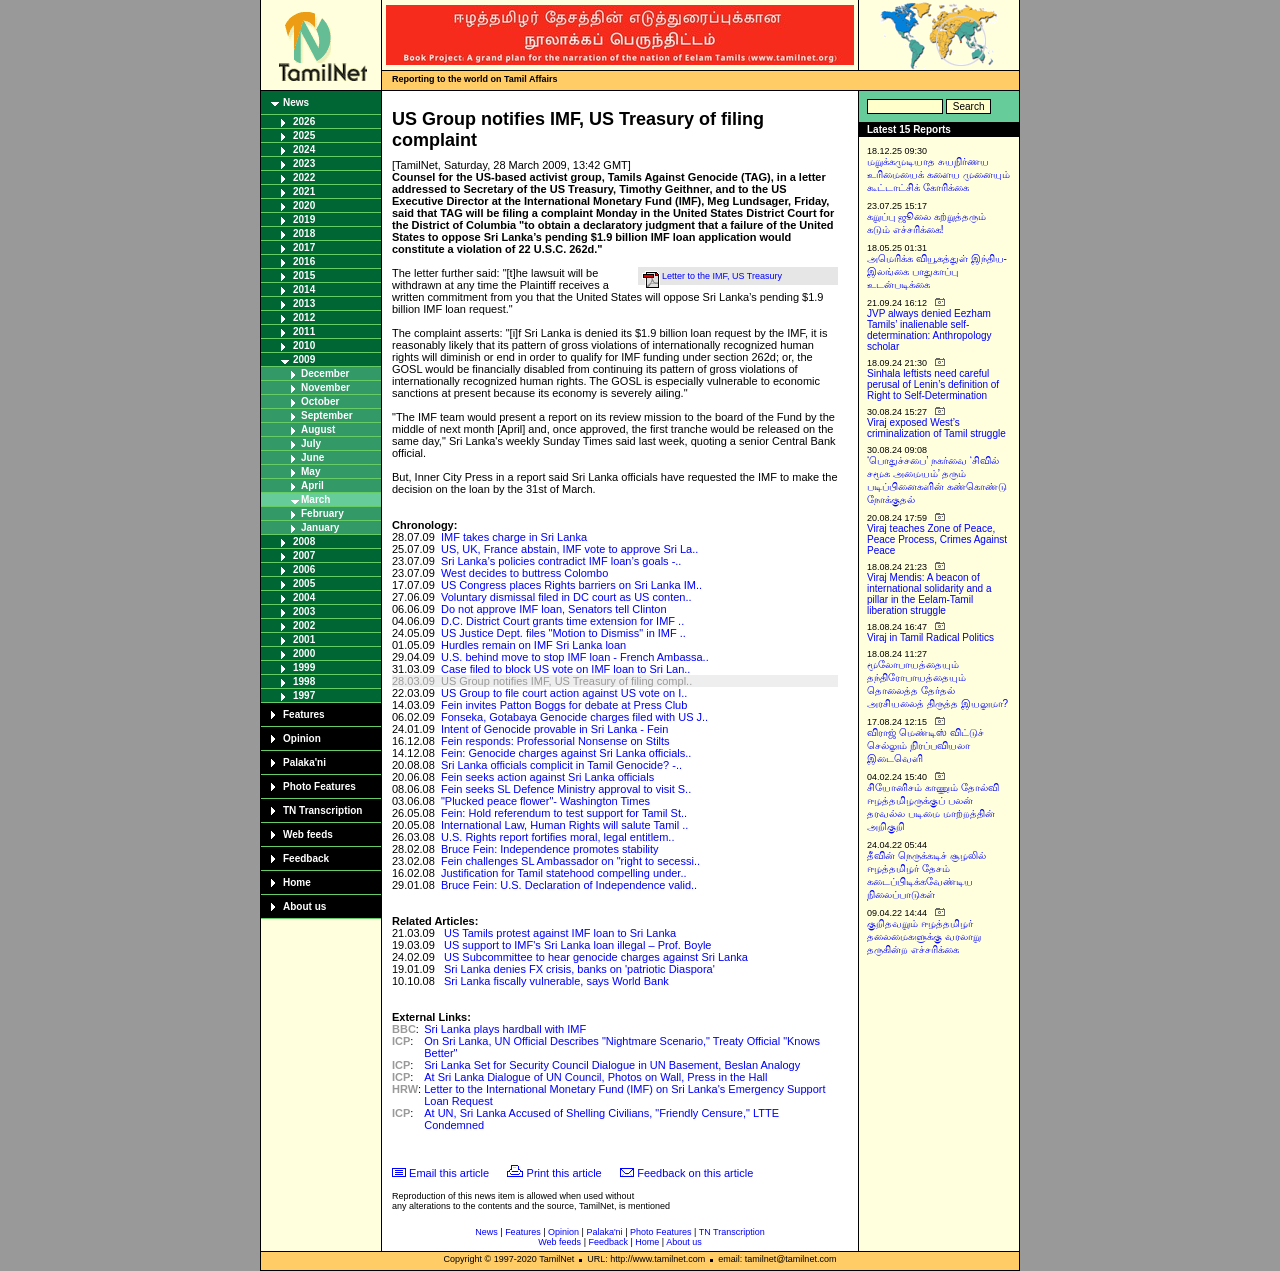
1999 (304, 667)
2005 (304, 583)
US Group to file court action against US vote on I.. (564, 693)
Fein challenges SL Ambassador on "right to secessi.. (570, 861)
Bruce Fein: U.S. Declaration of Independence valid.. (569, 885)
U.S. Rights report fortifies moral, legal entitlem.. (558, 837)
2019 (304, 219)
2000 (304, 653)
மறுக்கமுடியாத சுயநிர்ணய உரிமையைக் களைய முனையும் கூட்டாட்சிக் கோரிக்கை (938, 174)
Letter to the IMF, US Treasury (722, 276)
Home (297, 882)
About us (304, 906)
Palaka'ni (304, 762)
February (322, 513)
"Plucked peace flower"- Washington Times (545, 801)
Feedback (306, 858)
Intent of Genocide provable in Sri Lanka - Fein (554, 729)
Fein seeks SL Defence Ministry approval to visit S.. (566, 789)
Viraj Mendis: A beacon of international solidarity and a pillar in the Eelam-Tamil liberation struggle (929, 594)
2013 (304, 303)
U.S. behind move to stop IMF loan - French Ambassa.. (575, 657)
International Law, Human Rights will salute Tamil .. (564, 825)
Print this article (564, 1173)
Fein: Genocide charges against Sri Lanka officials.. (566, 753)
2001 (304, 639)
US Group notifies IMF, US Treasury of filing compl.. (566, 681)
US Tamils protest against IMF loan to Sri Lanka (560, 933)
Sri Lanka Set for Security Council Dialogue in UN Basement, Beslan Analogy (612, 1065)
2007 (304, 555)
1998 (304, 681)
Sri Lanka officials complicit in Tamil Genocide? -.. (561, 765)
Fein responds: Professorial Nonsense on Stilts (555, 741)
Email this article (449, 1173)
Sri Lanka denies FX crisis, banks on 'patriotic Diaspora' (579, 969)
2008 (304, 541)
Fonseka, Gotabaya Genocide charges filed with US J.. (574, 717)
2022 (304, 177)
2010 (304, 345)
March (315, 499)
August (318, 429)
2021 (304, 191)
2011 (304, 331)
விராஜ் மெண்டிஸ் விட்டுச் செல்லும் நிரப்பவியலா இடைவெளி (925, 745)
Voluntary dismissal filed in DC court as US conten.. (566, 597)
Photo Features (319, 786)
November (325, 387)
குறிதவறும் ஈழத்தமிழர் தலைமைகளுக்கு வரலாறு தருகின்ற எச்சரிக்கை (924, 936)
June (312, 457)
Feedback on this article (695, 1173)
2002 (304, 625)
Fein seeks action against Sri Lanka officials (547, 777)
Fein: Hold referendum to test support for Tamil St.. (564, 813)
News (296, 102)
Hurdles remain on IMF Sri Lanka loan (533, 645)
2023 (304, 163)
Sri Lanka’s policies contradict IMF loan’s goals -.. (561, 561)
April (312, 485)
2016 (304, 261)
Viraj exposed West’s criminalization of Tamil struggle (936, 428)
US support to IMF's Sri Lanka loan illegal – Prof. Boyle (577, 945)
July (311, 443)
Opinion (302, 738)
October (320, 401)
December (325, 373)
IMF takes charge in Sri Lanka (514, 537)
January (320, 527)
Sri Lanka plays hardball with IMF (505, 1029)
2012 (304, 317)
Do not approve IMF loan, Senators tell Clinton (554, 609)
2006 (304, 569)
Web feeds (308, 834)
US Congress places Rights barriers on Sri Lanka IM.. (571, 585)
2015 (304, 275)
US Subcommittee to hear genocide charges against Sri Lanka (596, 957)
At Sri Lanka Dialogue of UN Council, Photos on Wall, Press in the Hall (595, 1077)
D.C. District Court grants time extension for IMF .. (562, 621)
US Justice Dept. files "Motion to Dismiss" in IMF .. (563, 633)
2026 (304, 121)
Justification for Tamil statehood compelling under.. (564, 873)
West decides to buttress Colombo (524, 573)
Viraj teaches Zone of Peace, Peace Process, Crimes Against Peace (937, 539)
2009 (304, 359)
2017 (304, 247)
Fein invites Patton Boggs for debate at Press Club (564, 705)
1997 (304, 695)
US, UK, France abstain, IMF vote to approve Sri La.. (569, 549)
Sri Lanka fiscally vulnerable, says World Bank (556, 981)
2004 (304, 597)
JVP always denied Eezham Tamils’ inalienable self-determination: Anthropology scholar (929, 330)
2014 (304, 289)
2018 (304, 233)
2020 (304, 205)
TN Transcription (322, 810)
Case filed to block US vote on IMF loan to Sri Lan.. (565, 669)
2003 (304, 611)
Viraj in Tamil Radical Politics (930, 637)
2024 (304, 149)
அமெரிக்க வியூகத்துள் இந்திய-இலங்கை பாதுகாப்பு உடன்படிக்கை (937, 271)
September (327, 415)
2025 (304, 135)
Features (304, 714)
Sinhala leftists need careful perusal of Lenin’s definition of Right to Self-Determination (933, 384)
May (310, 471)
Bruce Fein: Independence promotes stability (550, 849)
